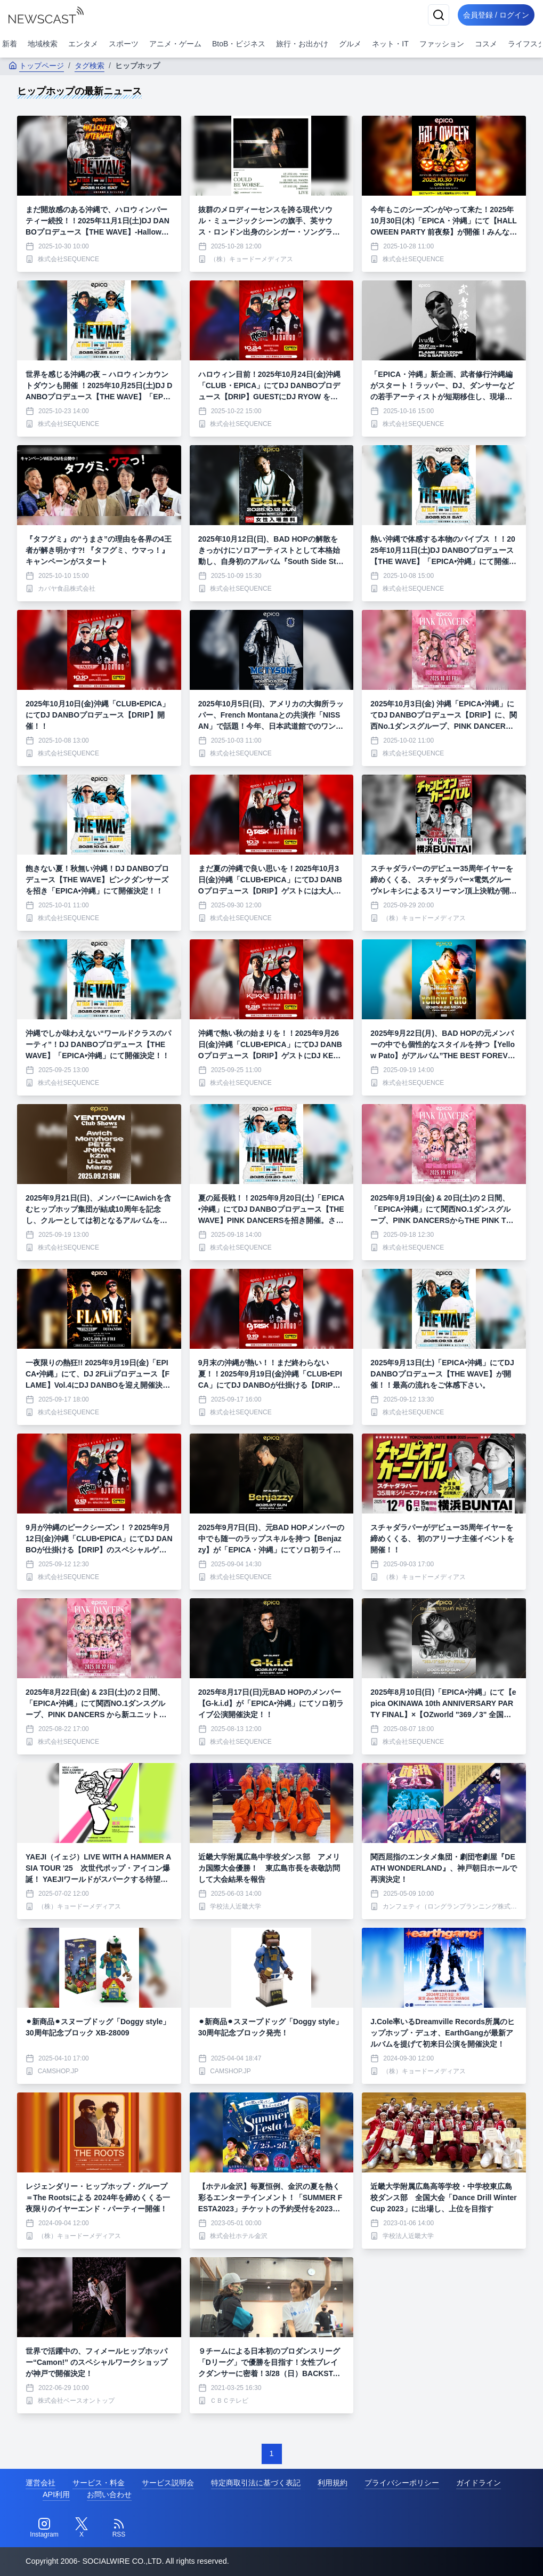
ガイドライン (478, 2482)
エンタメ (83, 43)
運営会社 (40, 2482)
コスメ (486, 43)
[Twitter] (81, 2528)
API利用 (56, 2494)
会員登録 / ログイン (493, 15)
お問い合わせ (109, 2494)
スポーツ (124, 43)
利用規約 (332, 2482)
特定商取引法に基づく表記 (256, 2482)
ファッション (441, 43)
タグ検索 (89, 65)
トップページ (36, 65)
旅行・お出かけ (302, 43)
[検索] (432, 15)
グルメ (350, 43)
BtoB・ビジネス (238, 43)
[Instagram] (44, 2528)
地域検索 (43, 43)
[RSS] (118, 2528)
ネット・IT (390, 43)
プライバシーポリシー (401, 2482)
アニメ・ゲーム (175, 43)
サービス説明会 (168, 2482)
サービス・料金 (98, 2482)
